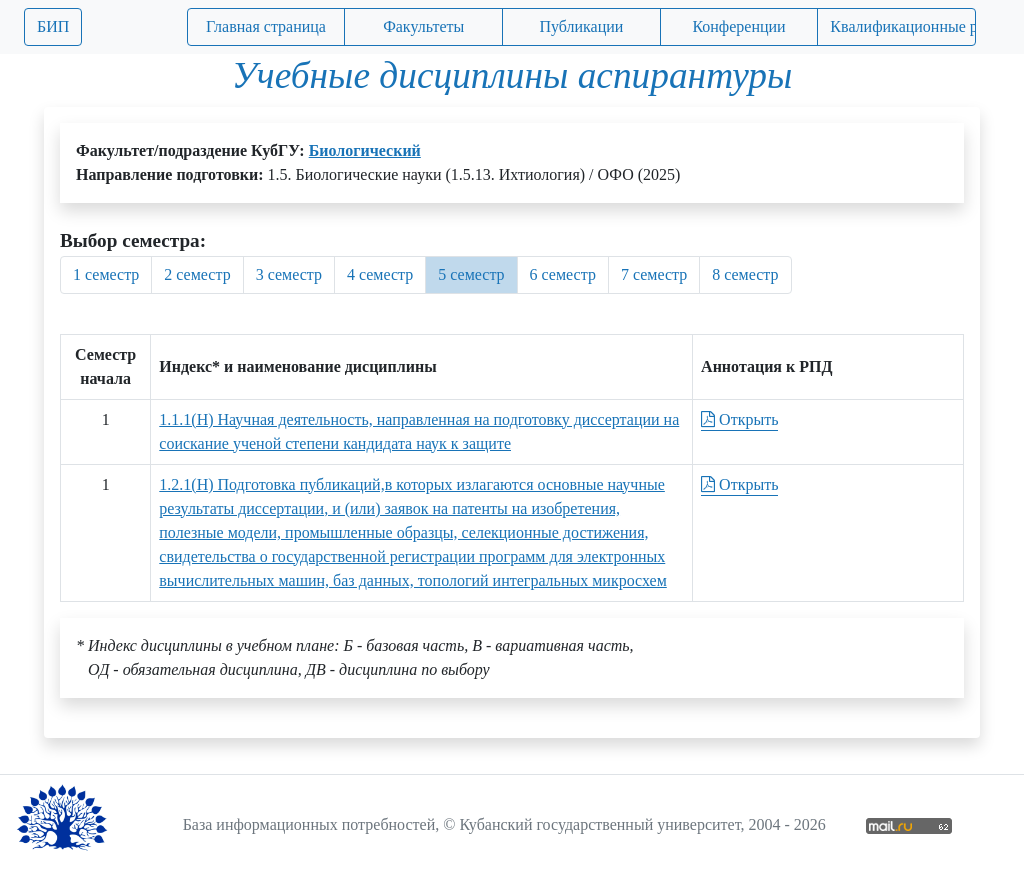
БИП (53, 26)
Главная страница (266, 26)
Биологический (365, 150)
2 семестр (197, 274)
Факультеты (423, 26)
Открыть (739, 419)
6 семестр (563, 274)
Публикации (581, 26)
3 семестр (289, 274)
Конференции (738, 26)
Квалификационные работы (903, 26)
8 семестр (745, 274)
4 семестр (380, 274)
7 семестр (654, 274)
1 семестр (106, 274)
